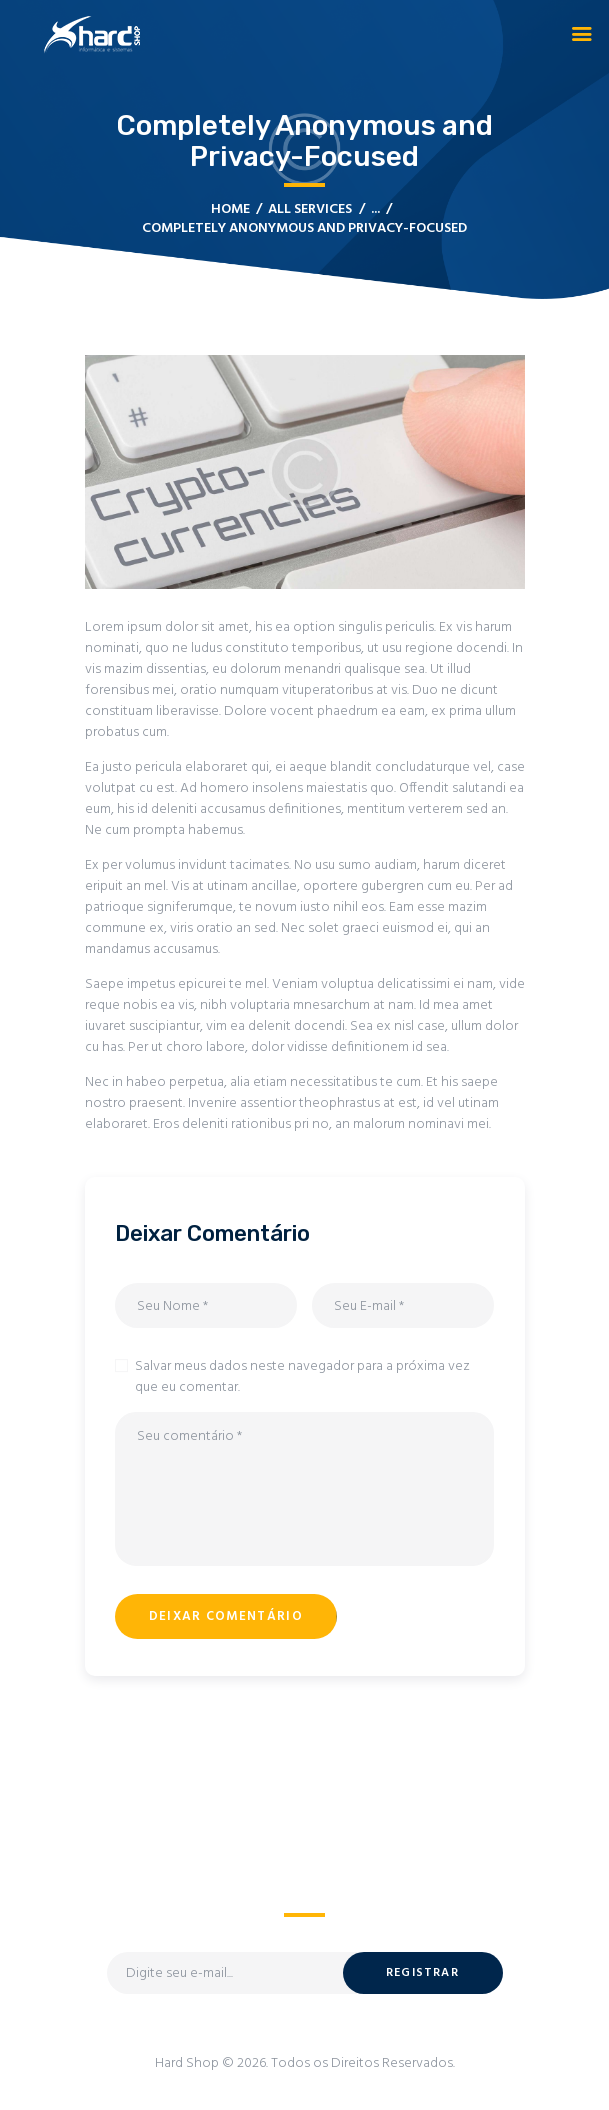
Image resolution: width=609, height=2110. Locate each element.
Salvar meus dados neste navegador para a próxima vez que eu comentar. (302, 1377)
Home (230, 209)
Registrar (422, 1973)
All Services (310, 209)
